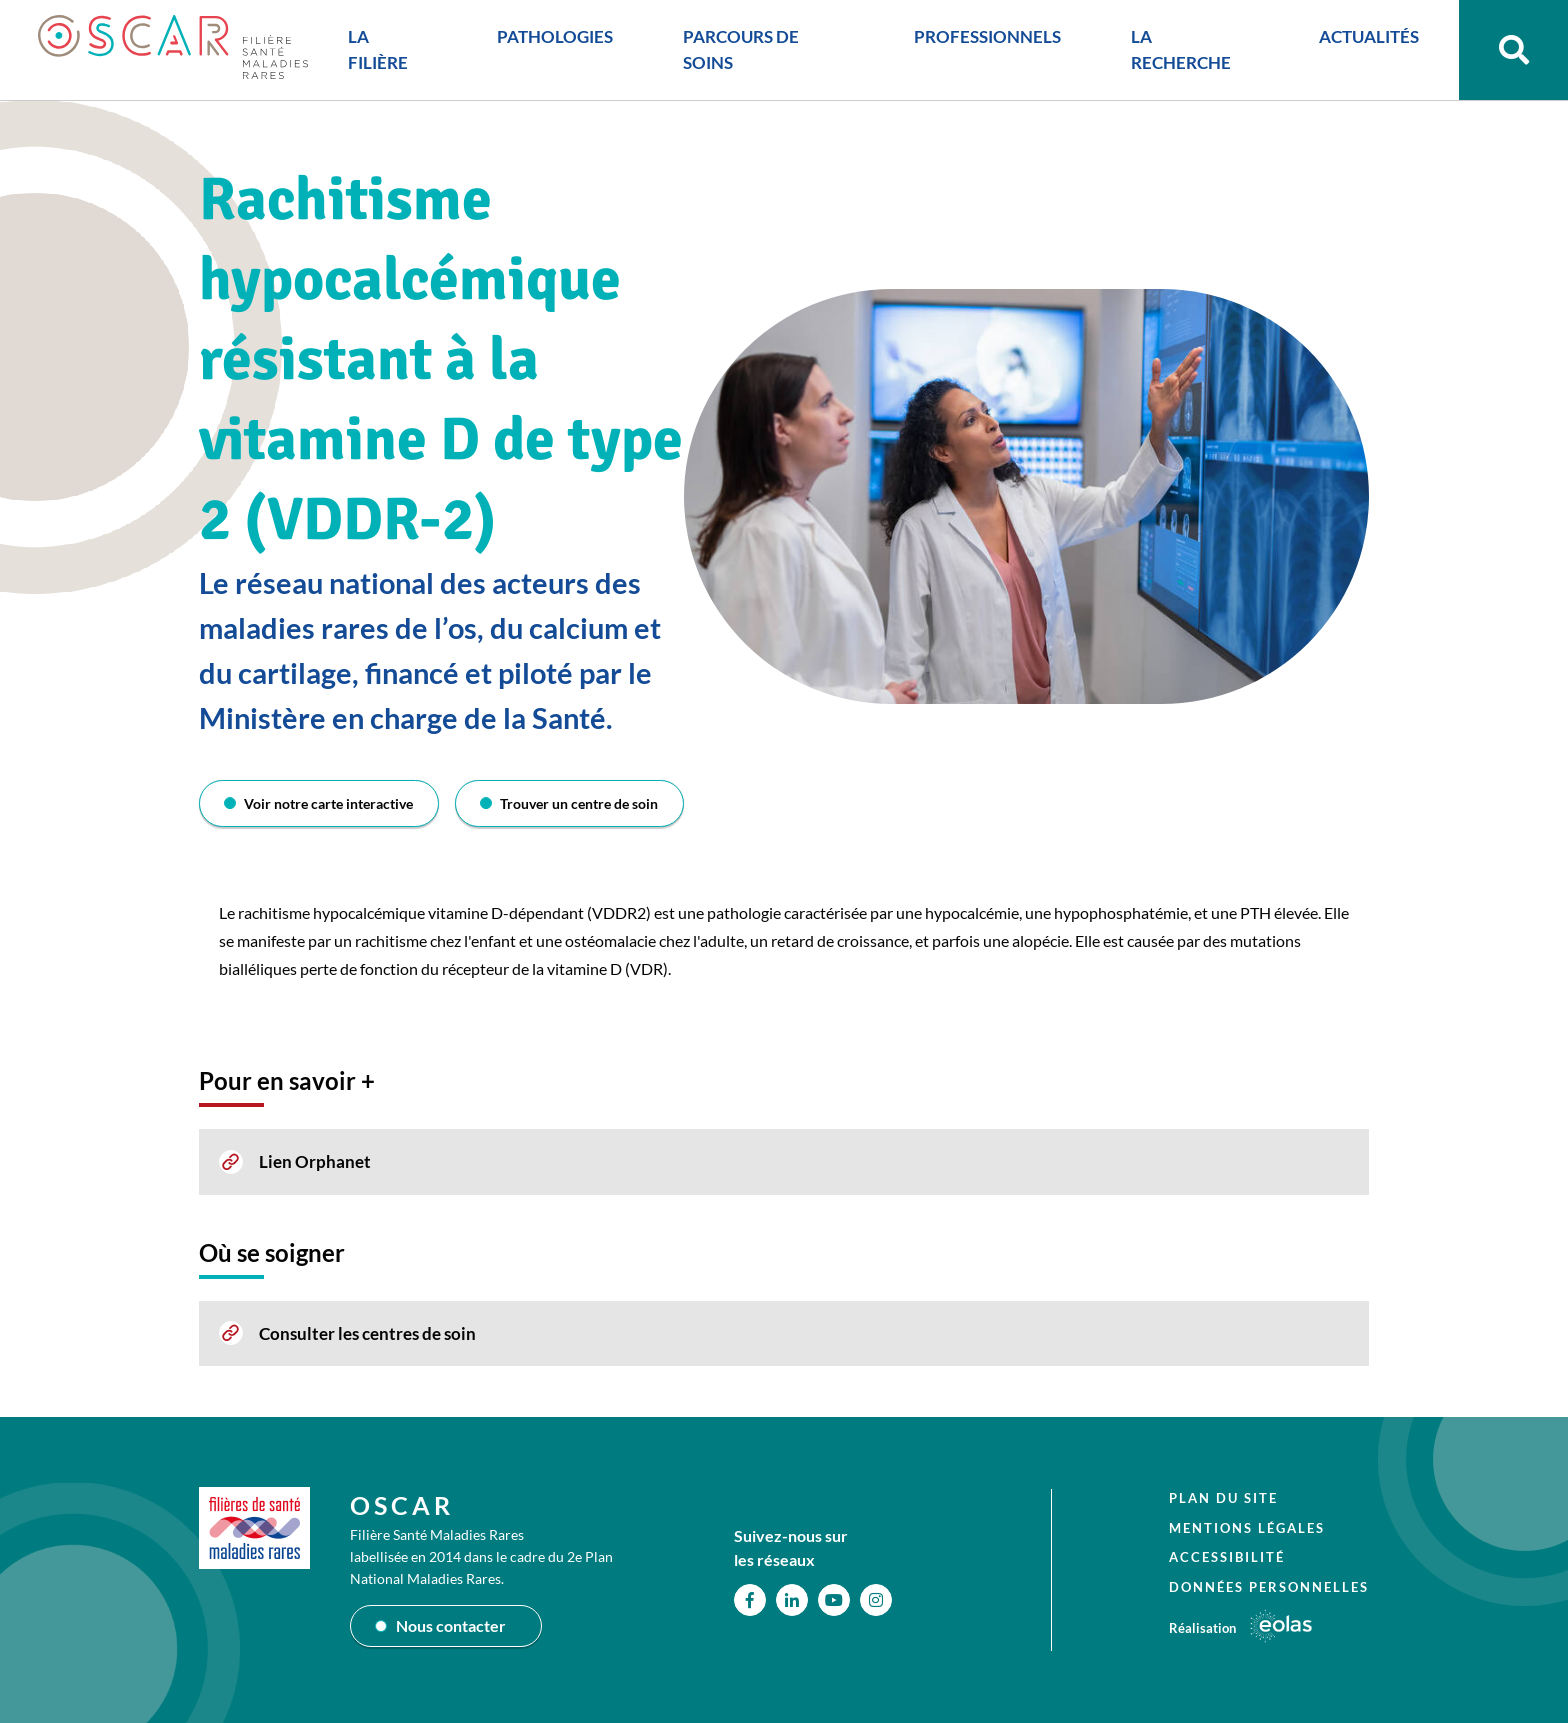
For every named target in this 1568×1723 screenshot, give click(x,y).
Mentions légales (1247, 1527)
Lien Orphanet (315, 1161)
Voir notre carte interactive (329, 803)
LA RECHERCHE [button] (1177, 52)
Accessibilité (1227, 1557)
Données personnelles (1269, 1586)
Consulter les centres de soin (367, 1333)
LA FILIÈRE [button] (378, 52)
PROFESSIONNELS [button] (983, 39)
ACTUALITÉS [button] (1363, 39)
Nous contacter (451, 1625)
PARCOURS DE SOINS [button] (740, 52)
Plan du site (1223, 1498)
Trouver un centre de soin (579, 803)
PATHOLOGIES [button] (554, 39)
